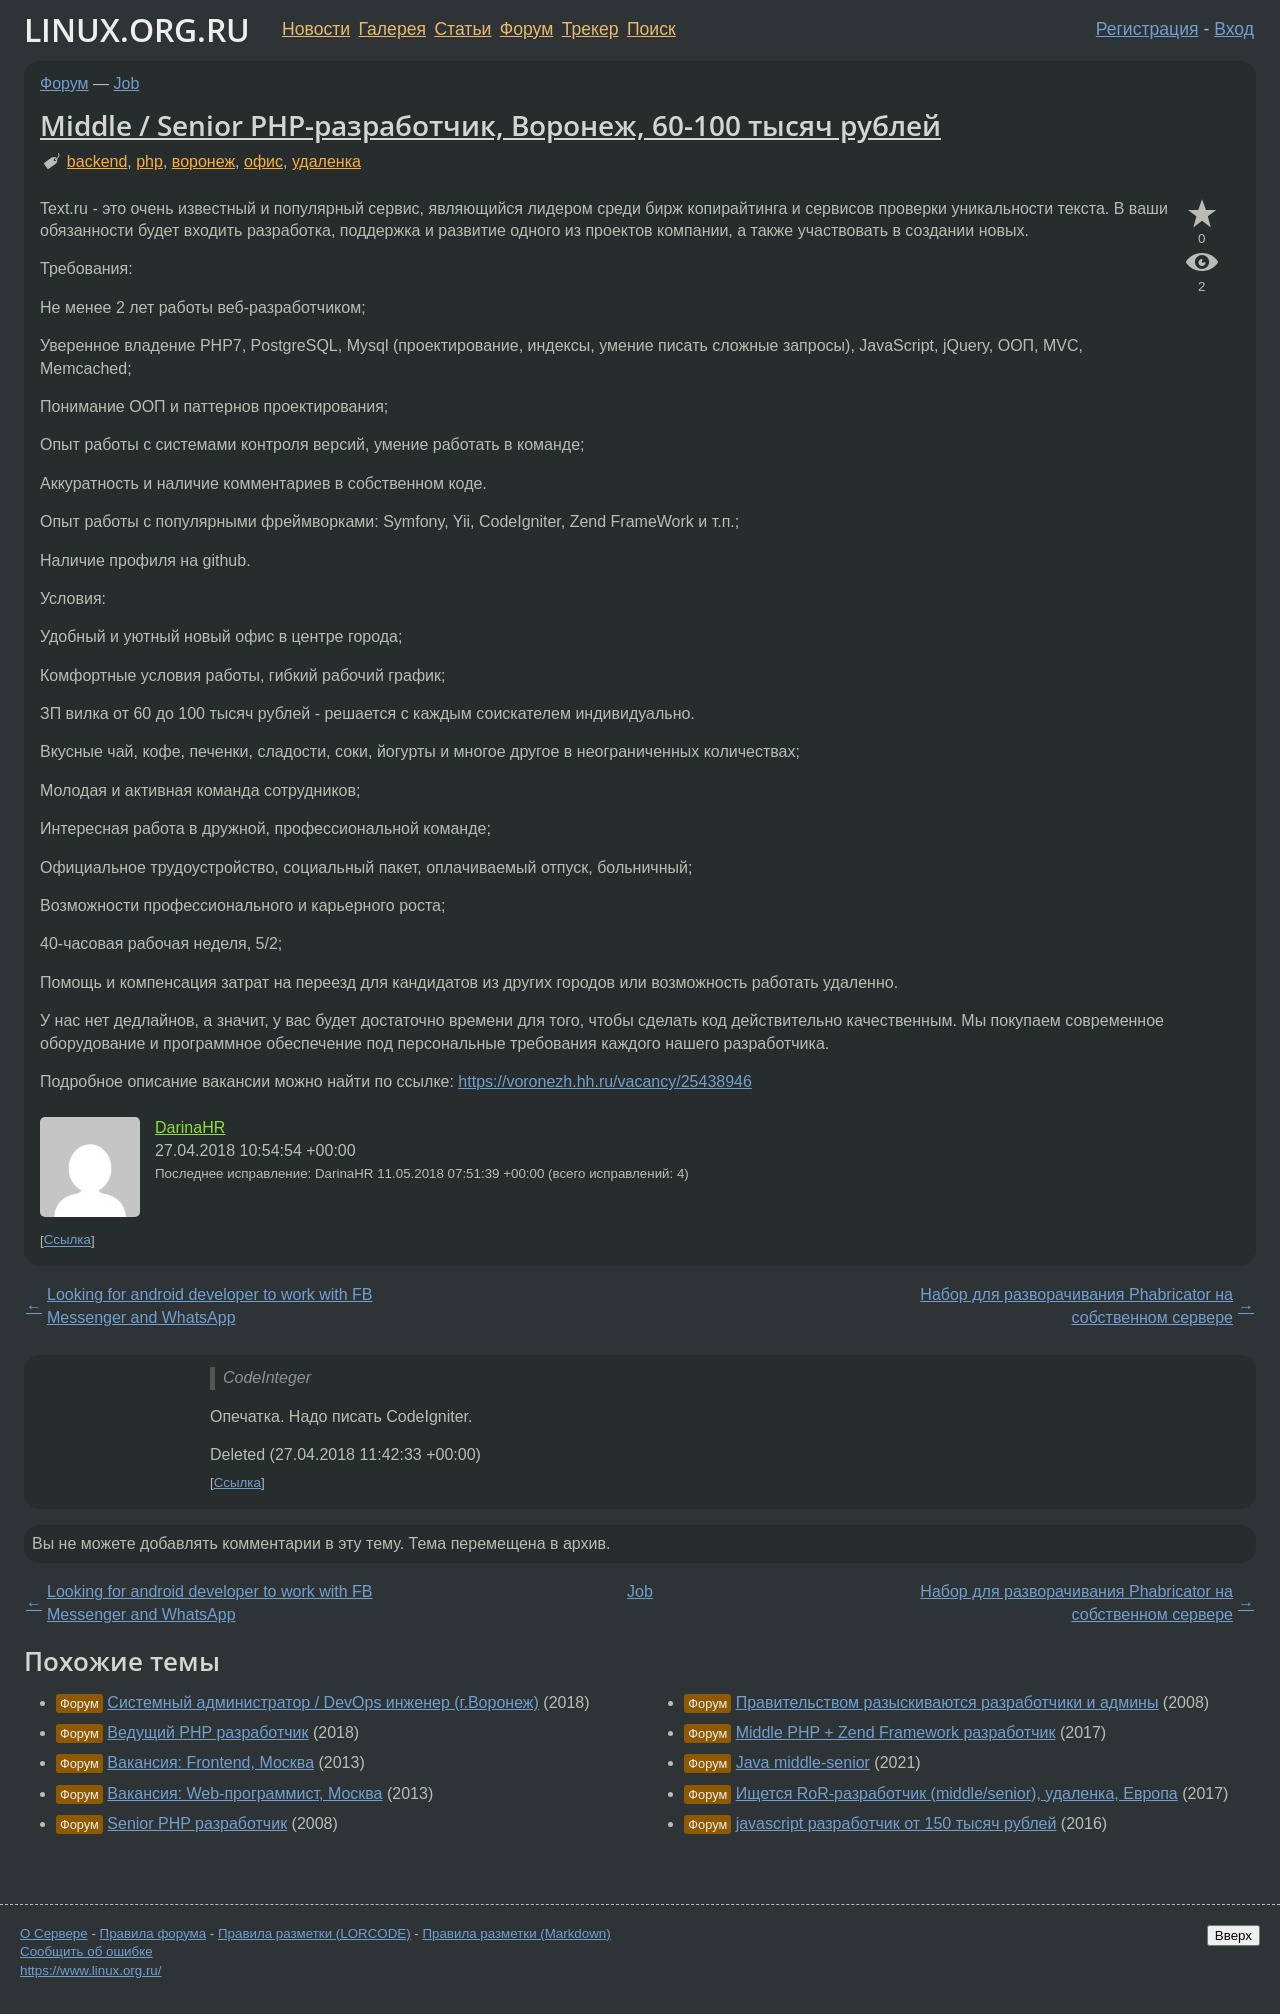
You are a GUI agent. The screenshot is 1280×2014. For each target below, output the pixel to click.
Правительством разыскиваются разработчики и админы (947, 1702)
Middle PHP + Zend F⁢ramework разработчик (896, 1732)
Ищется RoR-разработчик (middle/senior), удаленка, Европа (957, 1793)
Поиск (651, 29)
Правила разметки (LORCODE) (314, 1933)
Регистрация (1147, 29)
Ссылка (67, 1240)
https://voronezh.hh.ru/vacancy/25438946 (605, 1081)
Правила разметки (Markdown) (516, 1933)
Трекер (590, 29)
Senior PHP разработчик (197, 1823)
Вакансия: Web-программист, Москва (244, 1793)
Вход (1234, 29)
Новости (316, 29)
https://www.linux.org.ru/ (90, 1970)
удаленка (326, 161)
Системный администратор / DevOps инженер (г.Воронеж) (323, 1702)
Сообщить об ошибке (86, 1951)
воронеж (203, 161)
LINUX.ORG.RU (137, 29)
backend (97, 161)
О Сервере (54, 1933)
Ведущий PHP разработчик (207, 1732)
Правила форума (153, 1933)
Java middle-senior (803, 1762)
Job (127, 83)
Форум (526, 29)
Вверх (1233, 1935)
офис (263, 161)
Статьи (462, 29)
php (149, 161)
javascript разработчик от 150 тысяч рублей (896, 1823)
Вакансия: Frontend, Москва (210, 1762)
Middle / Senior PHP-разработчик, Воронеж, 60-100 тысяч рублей (490, 125)
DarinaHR (190, 1127)
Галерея (392, 29)
